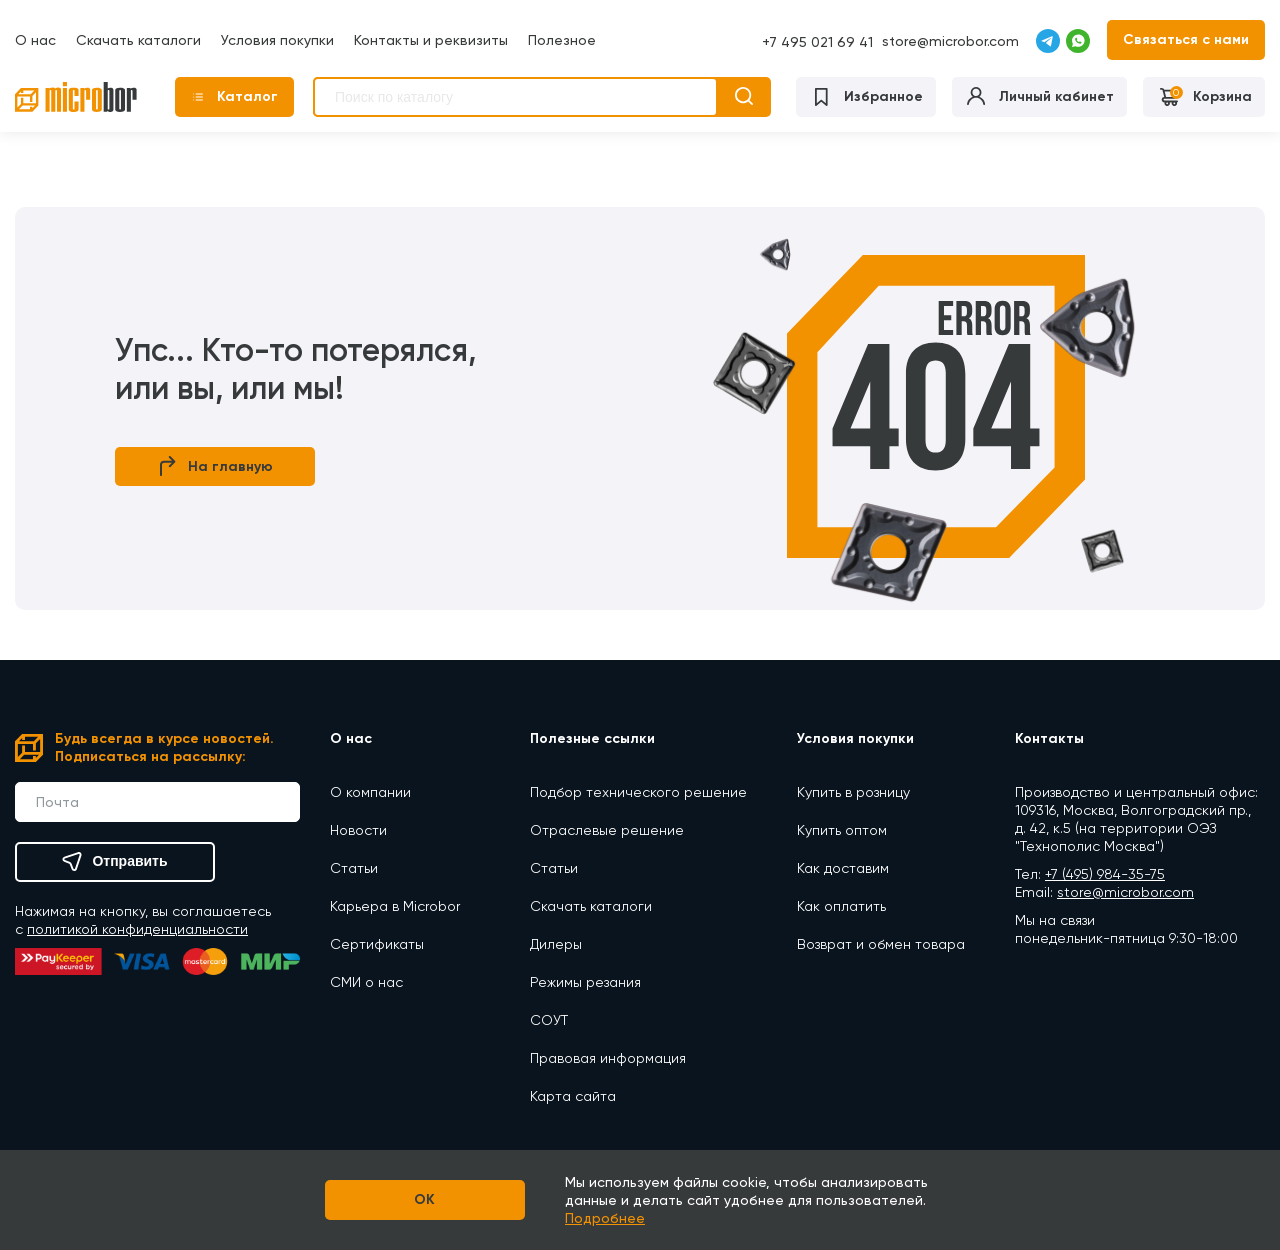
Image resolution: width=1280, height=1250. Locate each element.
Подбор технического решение (638, 792)
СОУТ (549, 1020)
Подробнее (605, 1218)
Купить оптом (842, 830)
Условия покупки (277, 40)
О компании (370, 792)
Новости (358, 830)
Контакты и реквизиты (431, 40)
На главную (215, 467)
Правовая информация (608, 1058)
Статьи (354, 868)
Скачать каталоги (138, 40)
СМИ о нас (366, 982)
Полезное (562, 40)
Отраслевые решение (607, 830)
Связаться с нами (1186, 39)
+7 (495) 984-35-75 (1105, 874)
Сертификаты (377, 944)
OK (425, 1199)
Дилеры (556, 944)
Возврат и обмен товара (881, 944)
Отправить (114, 862)
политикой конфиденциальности (137, 929)
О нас (35, 40)
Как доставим (843, 868)
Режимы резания (585, 982)
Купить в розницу (853, 792)
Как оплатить (841, 906)
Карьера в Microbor (395, 906)
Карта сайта (573, 1096)
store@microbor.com (950, 41)
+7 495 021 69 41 (817, 42)
